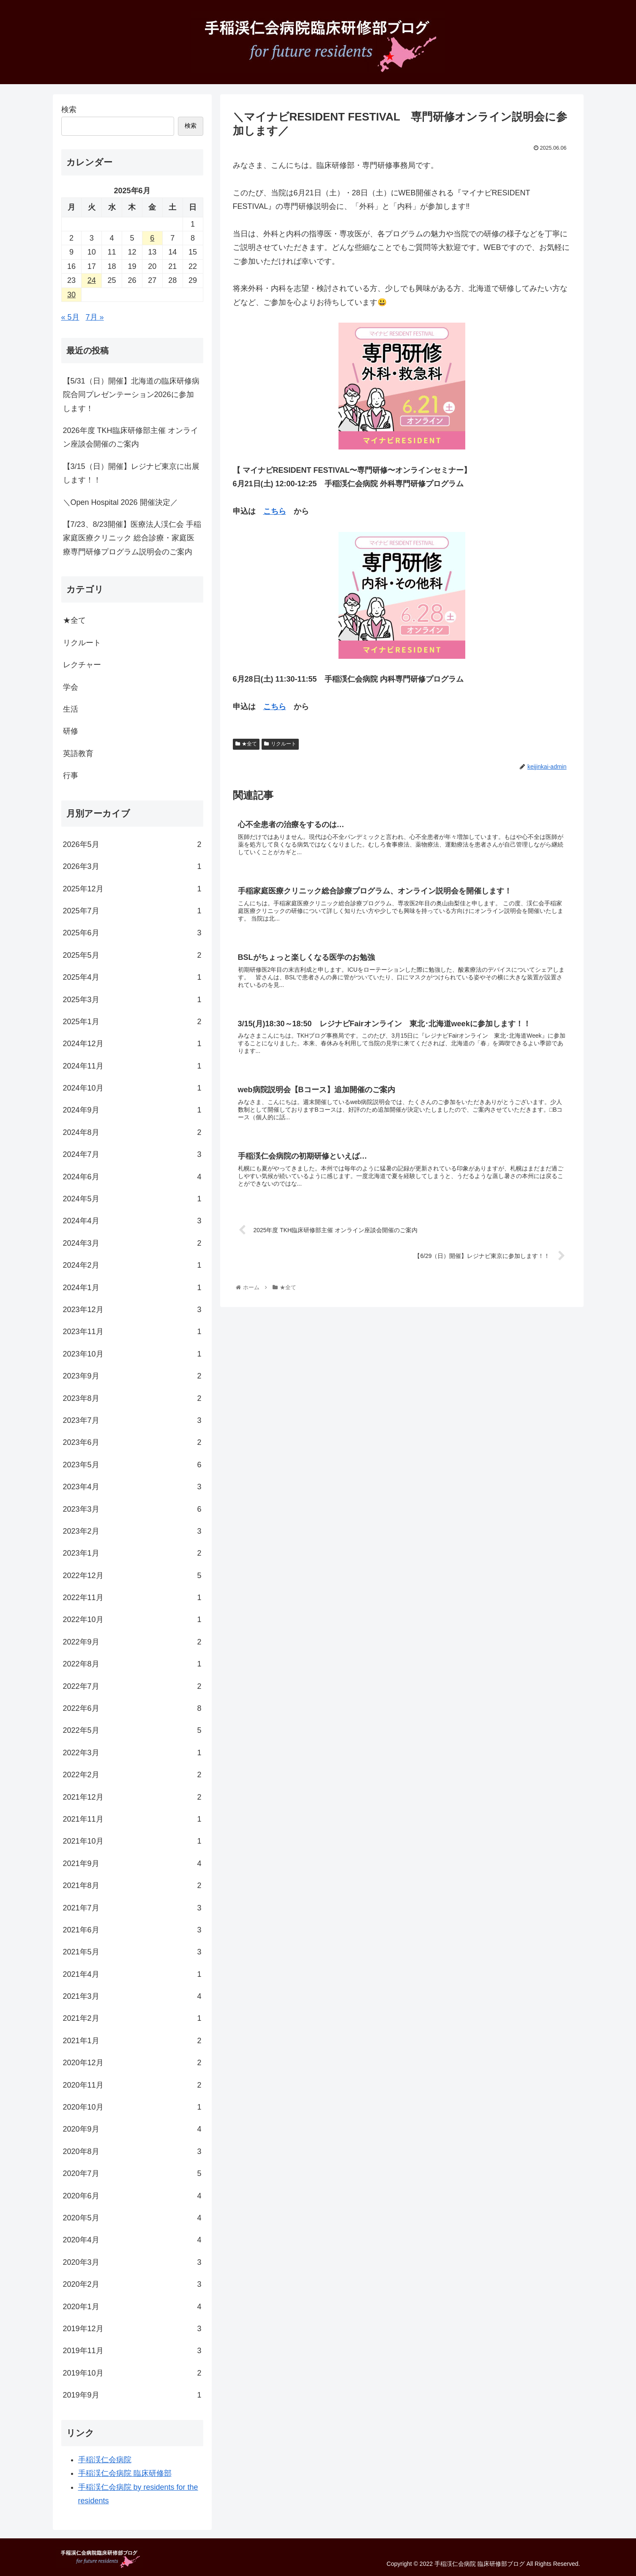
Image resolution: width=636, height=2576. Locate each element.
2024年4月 (132, 1221)
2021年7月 (132, 1908)
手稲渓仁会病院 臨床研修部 (125, 2473)
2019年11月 (132, 2350)
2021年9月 (132, 1863)
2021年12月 (132, 1797)
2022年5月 (132, 1730)
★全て (246, 744)
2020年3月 (132, 2262)
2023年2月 (132, 1531)
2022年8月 (132, 1664)
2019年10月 (132, 2373)
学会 (70, 687)
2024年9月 (132, 1110)
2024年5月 (132, 1199)
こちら (274, 511)
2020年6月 (132, 2196)
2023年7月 (132, 1420)
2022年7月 (132, 1686)
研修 (70, 731)
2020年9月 (132, 2129)
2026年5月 (132, 844)
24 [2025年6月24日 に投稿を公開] (91, 280)
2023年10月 (132, 1354)
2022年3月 (132, 1752)
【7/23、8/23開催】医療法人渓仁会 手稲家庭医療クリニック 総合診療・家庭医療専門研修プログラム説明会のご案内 (132, 538)
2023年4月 (132, 1487)
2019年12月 (132, 2328)
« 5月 (70, 317)
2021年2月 (132, 2018)
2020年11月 (132, 2085)
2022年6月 (132, 1708)
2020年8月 (132, 2151)
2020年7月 (132, 2173)
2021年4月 (132, 1974)
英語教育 (78, 753)
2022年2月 (132, 1774)
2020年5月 (132, 2218)
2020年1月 (132, 2306)
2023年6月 (132, 1442)
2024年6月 (132, 1177)
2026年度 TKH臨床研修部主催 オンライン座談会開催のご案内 (130, 437)
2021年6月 (132, 1930)
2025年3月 (132, 999)
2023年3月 (132, 1509)
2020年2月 (132, 2284)
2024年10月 (132, 1088)
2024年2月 (132, 1265)
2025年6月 (132, 933)
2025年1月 (132, 1021)
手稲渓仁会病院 (104, 2459)
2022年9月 (132, 1642)
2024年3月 (132, 1243)
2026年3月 (132, 866)
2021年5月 (132, 1952)
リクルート (280, 744)
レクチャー (82, 664)
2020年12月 (132, 2062)
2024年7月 (132, 1154)
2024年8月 (132, 1132)
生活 (70, 709)
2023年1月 (132, 1553)
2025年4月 (132, 977)
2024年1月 (132, 1287)
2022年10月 (132, 1619)
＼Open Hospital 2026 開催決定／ (120, 502)
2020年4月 (132, 2240)
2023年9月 (132, 1376)
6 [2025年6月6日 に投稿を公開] (152, 238)
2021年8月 (132, 1885)
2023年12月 (132, 1309)
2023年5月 (132, 1465)
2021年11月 (132, 1819)
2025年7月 (132, 911)
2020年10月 (132, 2107)
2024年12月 (132, 1043)
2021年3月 (132, 1996)
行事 (70, 775)
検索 (68, 109)
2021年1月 (132, 2040)
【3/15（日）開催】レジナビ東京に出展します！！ (131, 473)
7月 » (95, 317)
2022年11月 (132, 1597)
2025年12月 (132, 889)
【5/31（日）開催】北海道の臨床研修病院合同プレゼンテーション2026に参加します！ (131, 395)
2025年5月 (132, 955)
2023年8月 (132, 1398)
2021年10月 (132, 1841)
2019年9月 (132, 2395)
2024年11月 (132, 1066)
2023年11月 (132, 1331)
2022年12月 (132, 1575)
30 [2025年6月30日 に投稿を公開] (71, 294)
